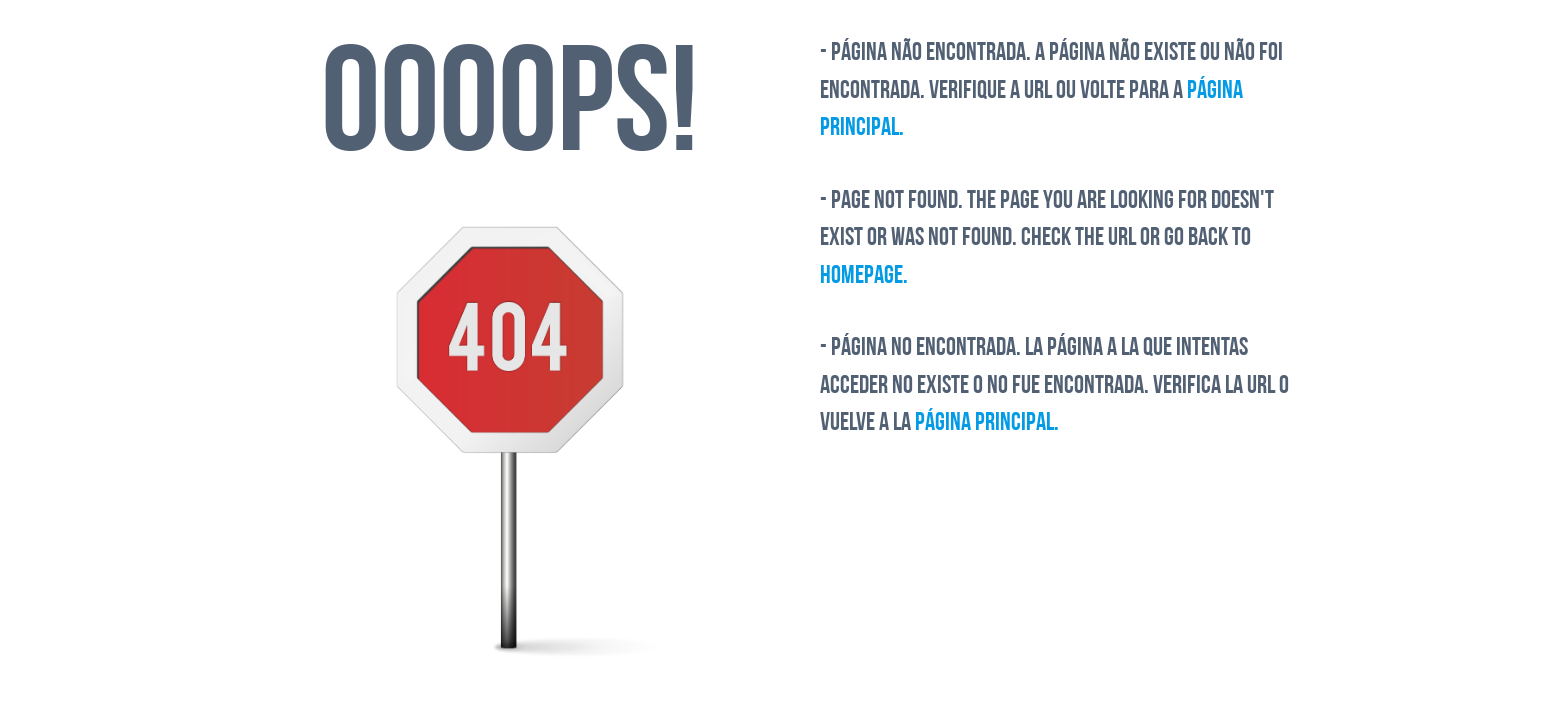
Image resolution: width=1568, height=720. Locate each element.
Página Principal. (987, 423)
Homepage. (864, 276)
